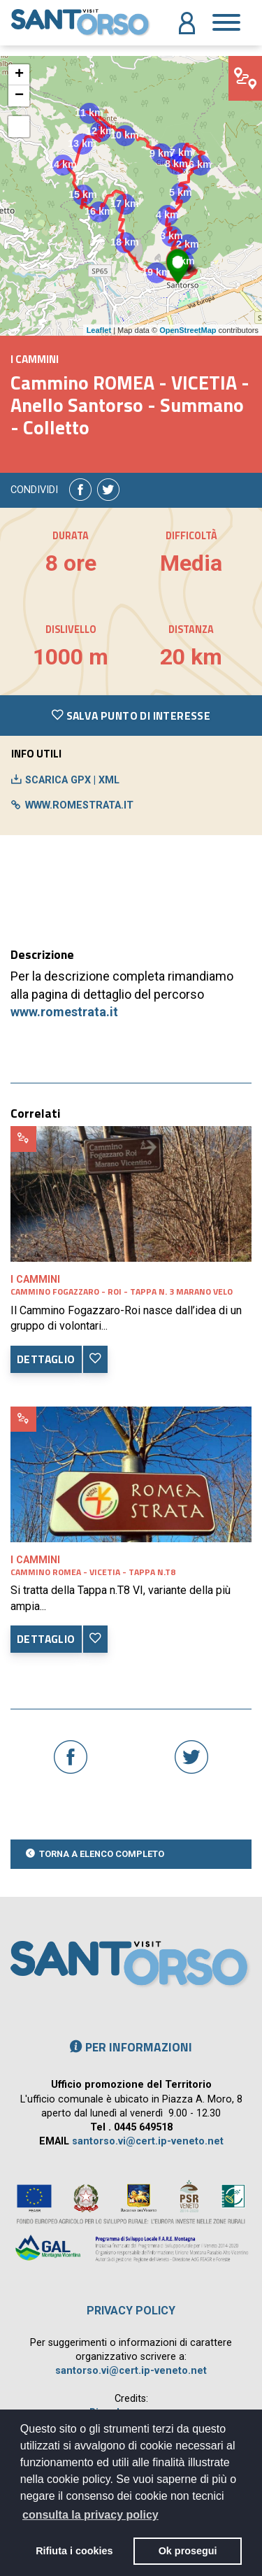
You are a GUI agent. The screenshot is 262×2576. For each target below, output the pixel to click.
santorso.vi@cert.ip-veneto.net (148, 2141)
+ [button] (19, 74)
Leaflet (99, 330)
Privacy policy (131, 2310)
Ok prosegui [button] (188, 2550)
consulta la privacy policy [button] (90, 2515)
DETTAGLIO (46, 1359)
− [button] (19, 95)
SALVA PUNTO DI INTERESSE (131, 715)
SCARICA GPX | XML (72, 780)
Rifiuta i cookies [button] (74, 2550)
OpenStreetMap (187, 330)
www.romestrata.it (64, 1011)
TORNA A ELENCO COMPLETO (101, 1854)
